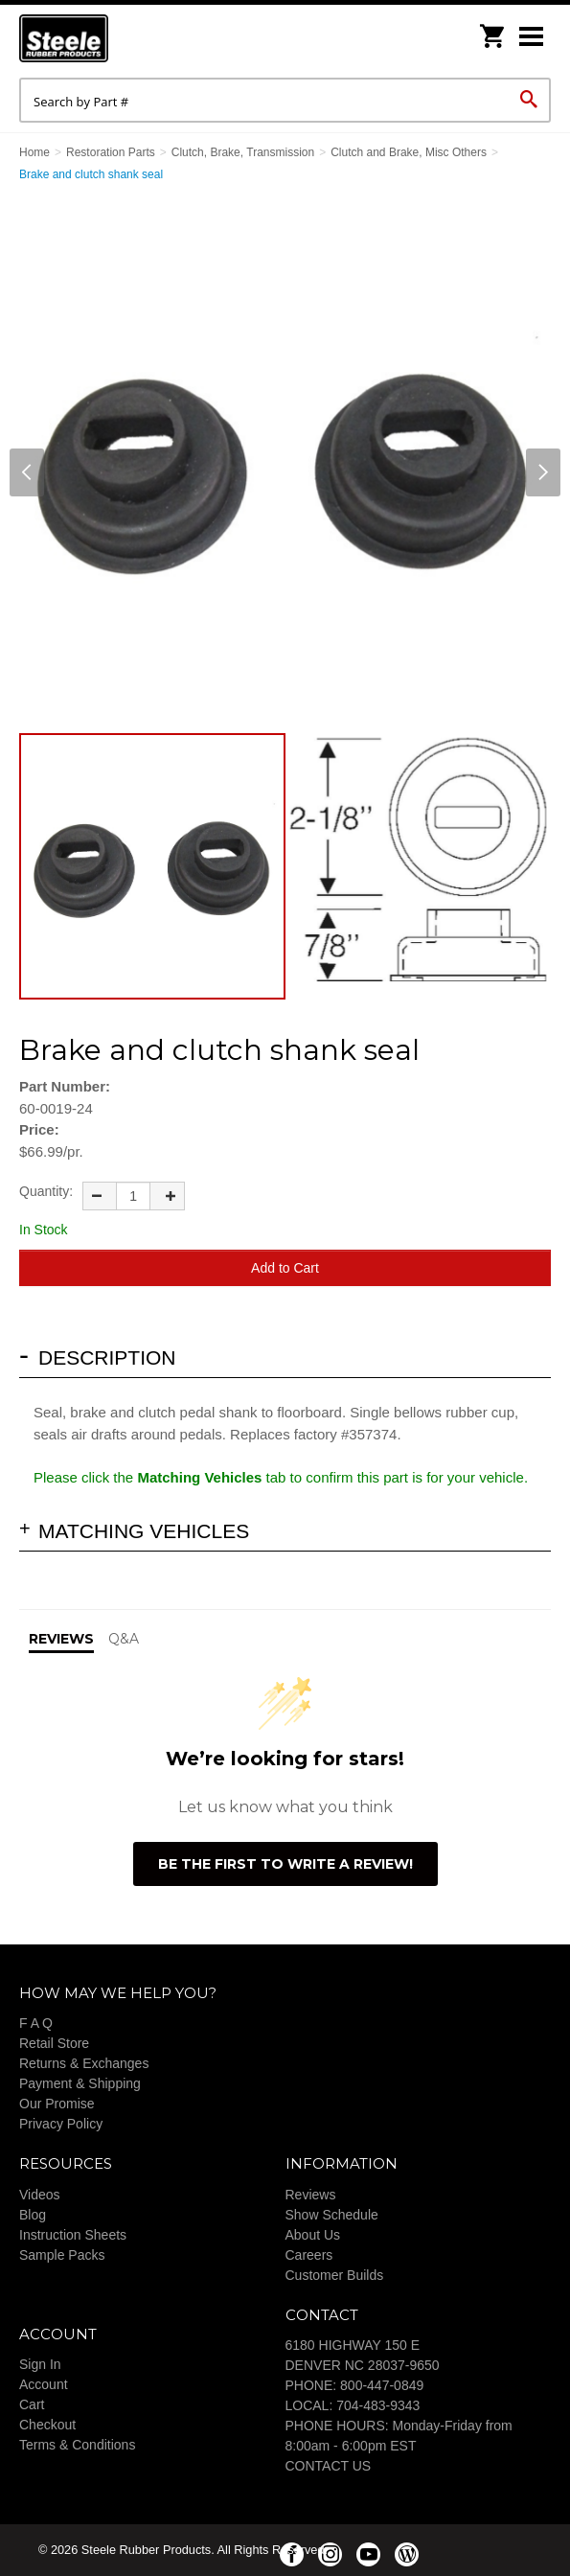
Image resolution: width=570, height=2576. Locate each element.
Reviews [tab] (61, 1638)
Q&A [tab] (123, 1638)
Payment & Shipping (80, 2083)
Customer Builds (334, 2275)
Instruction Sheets (72, 2234)
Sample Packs (61, 2255)
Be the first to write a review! (285, 1864)
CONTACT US (328, 2465)
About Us (313, 2234)
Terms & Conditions (77, 2444)
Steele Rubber (115, 38)
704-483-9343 (378, 2405)
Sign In (40, 2364)
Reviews (310, 2194)
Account (43, 2384)
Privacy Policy (61, 2123)
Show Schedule (331, 2214)
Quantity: (46, 1191)
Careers (309, 2255)
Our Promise (57, 2103)
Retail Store (54, 2043)
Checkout (47, 2424)
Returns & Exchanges (83, 2063)
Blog (32, 2214)
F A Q (36, 2023)
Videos (39, 2194)
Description (107, 1357)
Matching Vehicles (143, 1531)
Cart (31, 2404)
